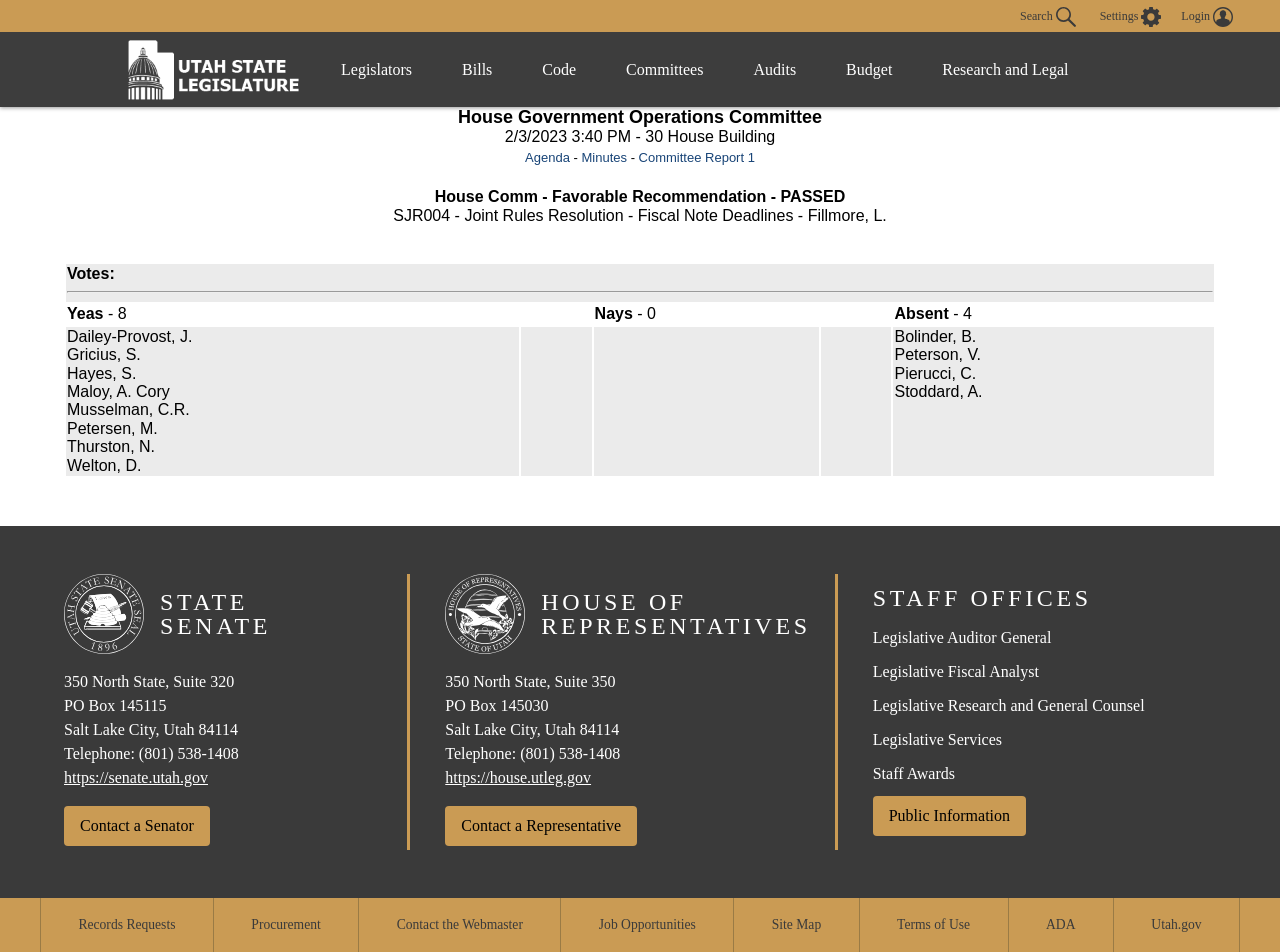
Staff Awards (914, 773)
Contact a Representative (541, 825)
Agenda (547, 157)
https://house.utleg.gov (518, 777)
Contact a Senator (137, 825)
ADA (1060, 924)
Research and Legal (1005, 69)
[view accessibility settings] (1131, 17)
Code (559, 69)
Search (1048, 17)
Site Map (796, 924)
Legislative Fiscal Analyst (956, 671)
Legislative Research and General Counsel (1009, 705)
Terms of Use (933, 924)
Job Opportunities (647, 924)
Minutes (604, 157)
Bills (477, 69)
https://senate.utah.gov (136, 777)
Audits (774, 69)
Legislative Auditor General (962, 637)
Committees (664, 69)
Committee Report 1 (697, 157)
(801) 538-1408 (189, 753)
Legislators (376, 69)
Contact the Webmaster (460, 924)
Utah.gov (1176, 924)
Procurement (285, 924)
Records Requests (126, 924)
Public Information (949, 815)
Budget (869, 69)
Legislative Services (937, 739)
